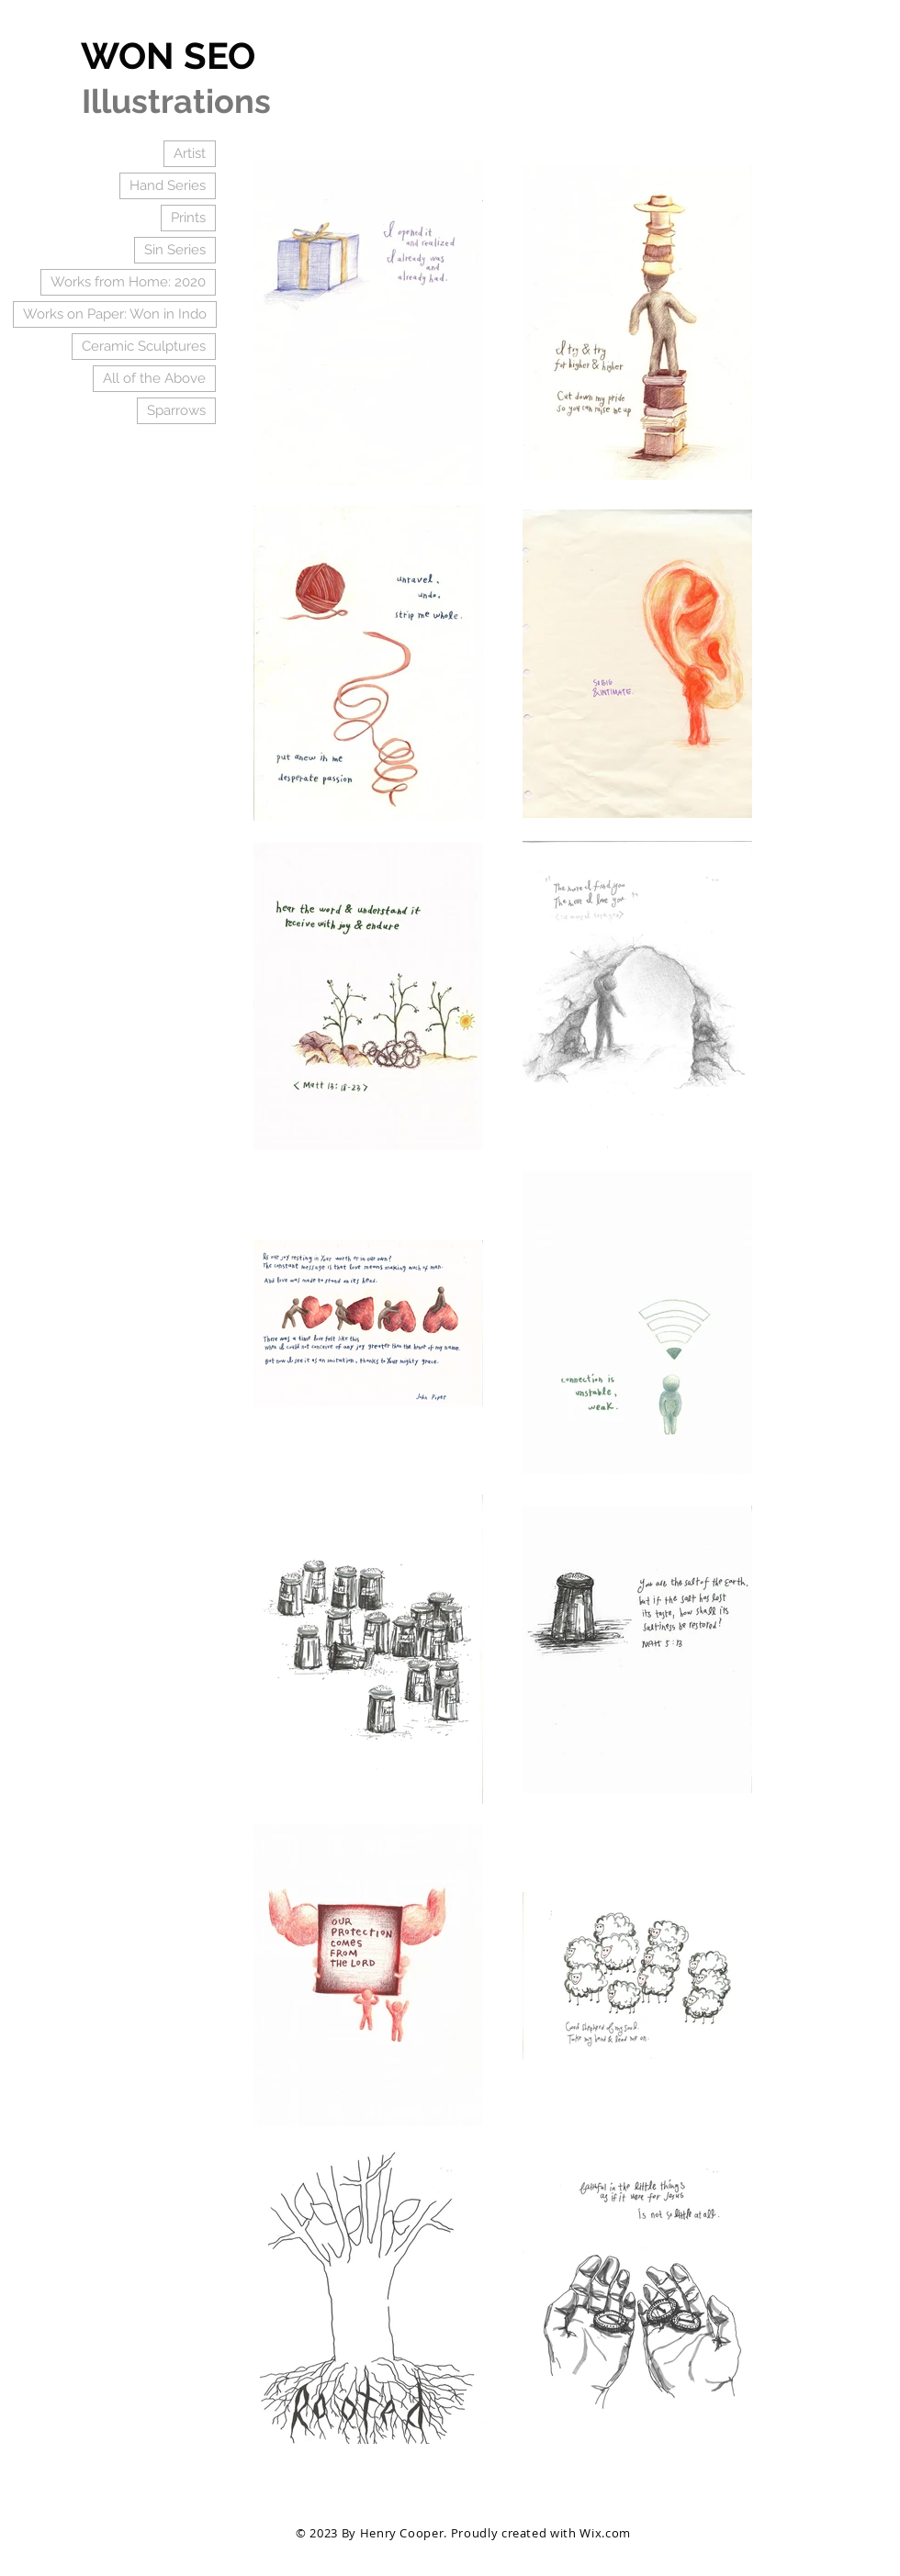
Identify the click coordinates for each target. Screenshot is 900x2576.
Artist (190, 153)
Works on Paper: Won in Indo (115, 314)
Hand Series (167, 185)
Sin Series (175, 249)
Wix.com (605, 2533)
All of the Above (154, 378)
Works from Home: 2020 (128, 282)
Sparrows (176, 410)
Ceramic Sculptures (144, 346)
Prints (188, 217)
